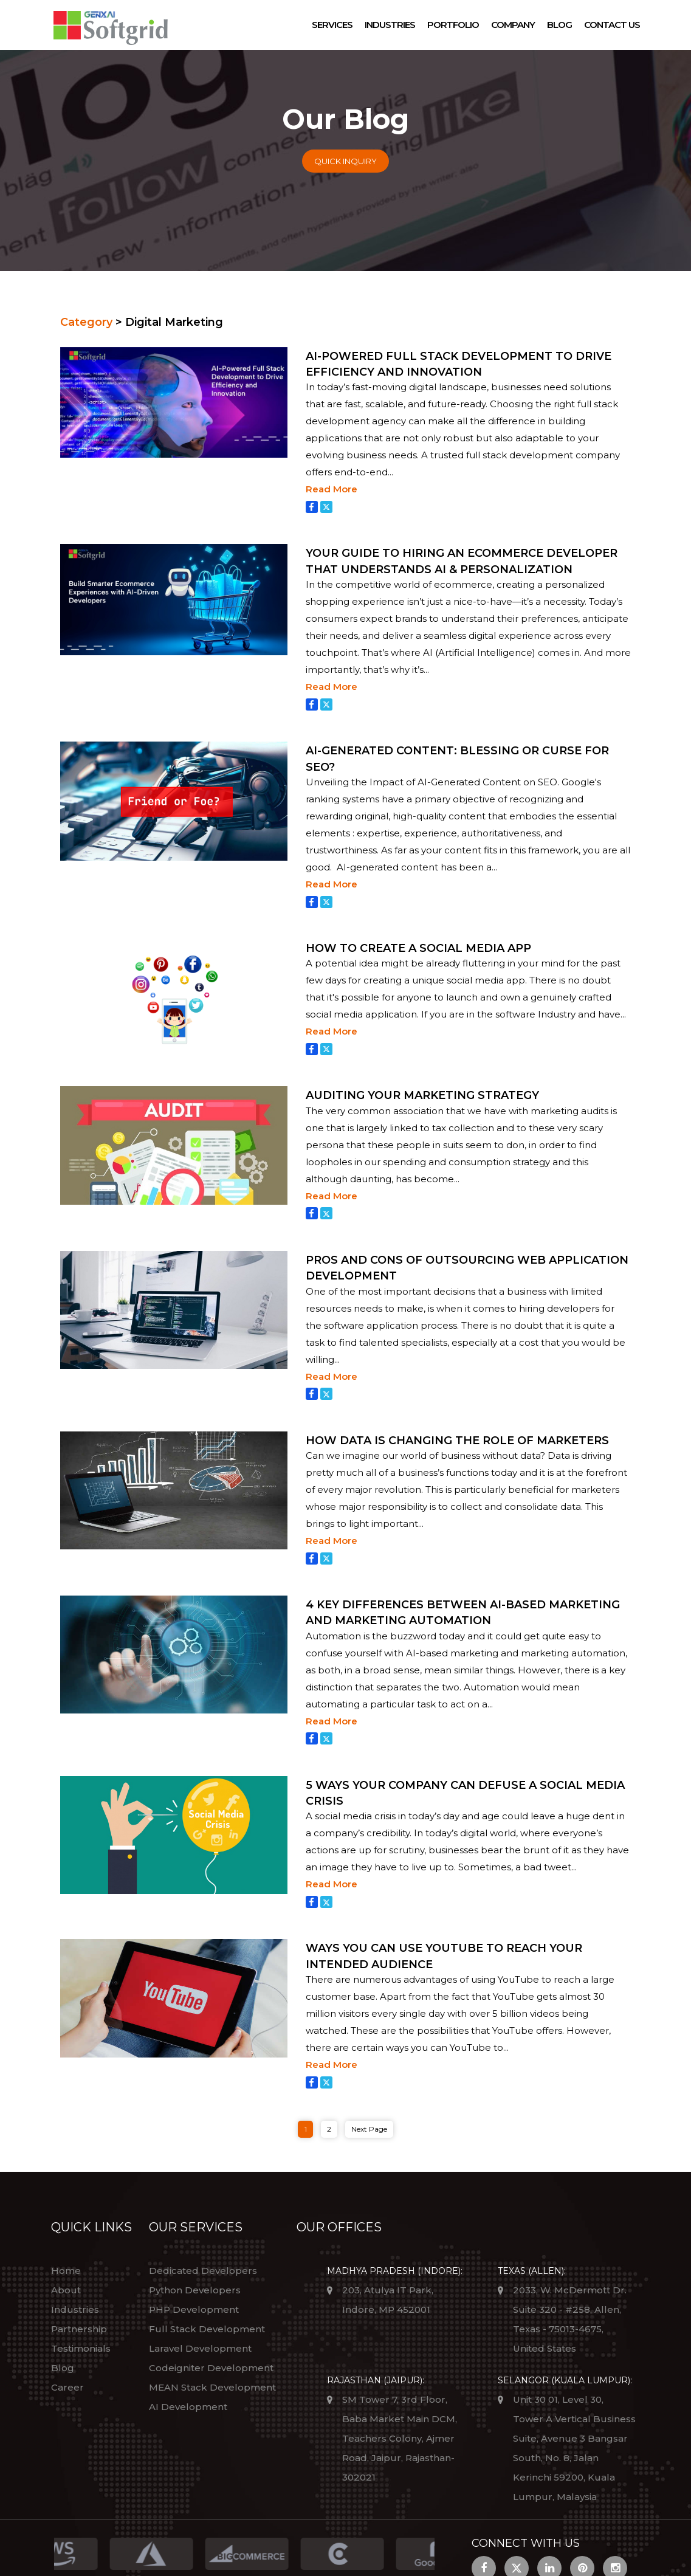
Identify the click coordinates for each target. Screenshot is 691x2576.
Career (67, 2387)
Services (332, 24)
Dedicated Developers (203, 2270)
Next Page (369, 2128)
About (66, 2290)
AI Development (188, 2406)
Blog (559, 24)
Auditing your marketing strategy (422, 1095)
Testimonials (81, 2348)
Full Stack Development (207, 2329)
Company (513, 24)
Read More (331, 489)
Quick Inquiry (345, 161)
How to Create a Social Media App (418, 948)
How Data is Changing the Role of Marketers (457, 1440)
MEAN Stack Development (212, 2387)
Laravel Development (200, 2348)
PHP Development (194, 2309)
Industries (390, 24)
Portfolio (453, 24)
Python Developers (195, 2290)
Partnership (79, 2329)
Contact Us (612, 24)
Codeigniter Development (211, 2368)
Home (66, 2270)
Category (86, 322)
